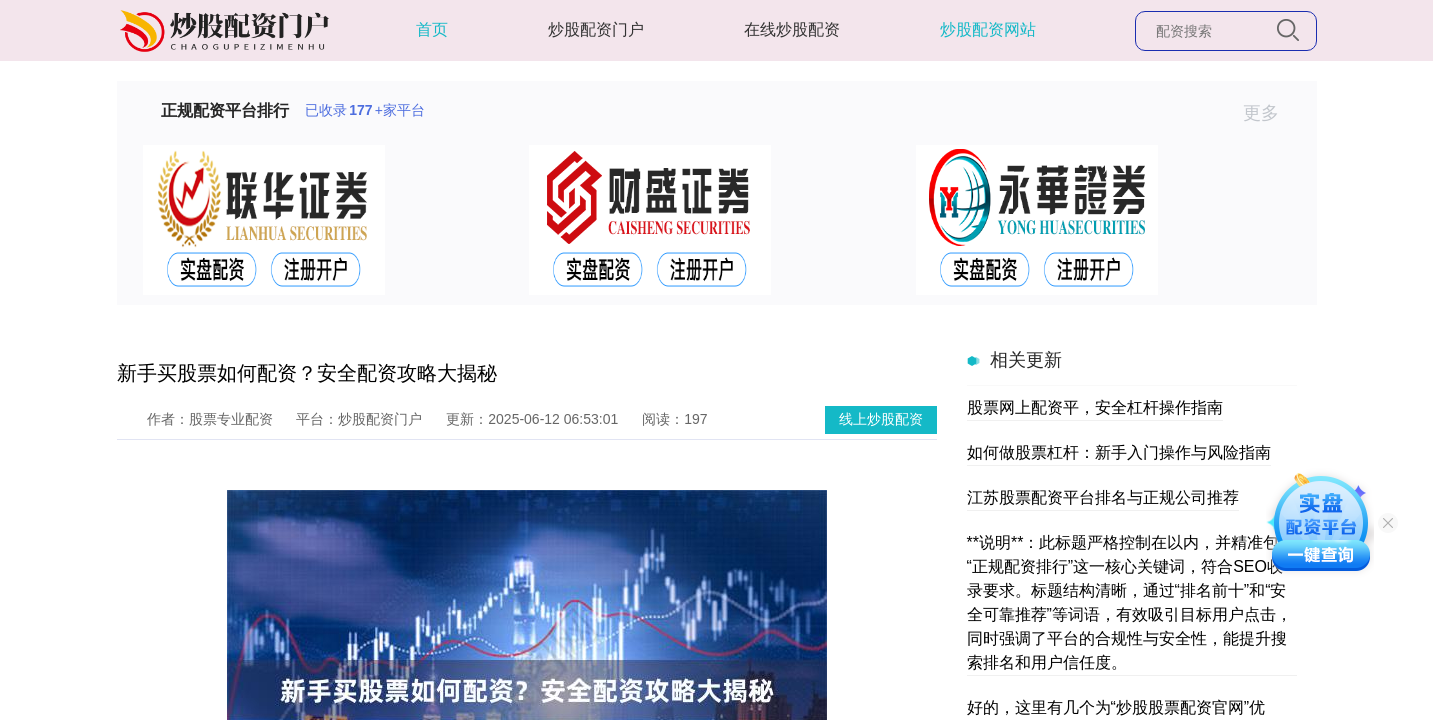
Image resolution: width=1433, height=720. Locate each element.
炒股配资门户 (596, 29)
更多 (1269, 113)
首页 (432, 29)
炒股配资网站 (988, 29)
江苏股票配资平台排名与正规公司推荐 (1103, 497)
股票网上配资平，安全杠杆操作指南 (1095, 407)
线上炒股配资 (881, 419)
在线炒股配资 (792, 29)
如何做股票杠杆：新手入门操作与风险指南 (1119, 452)
